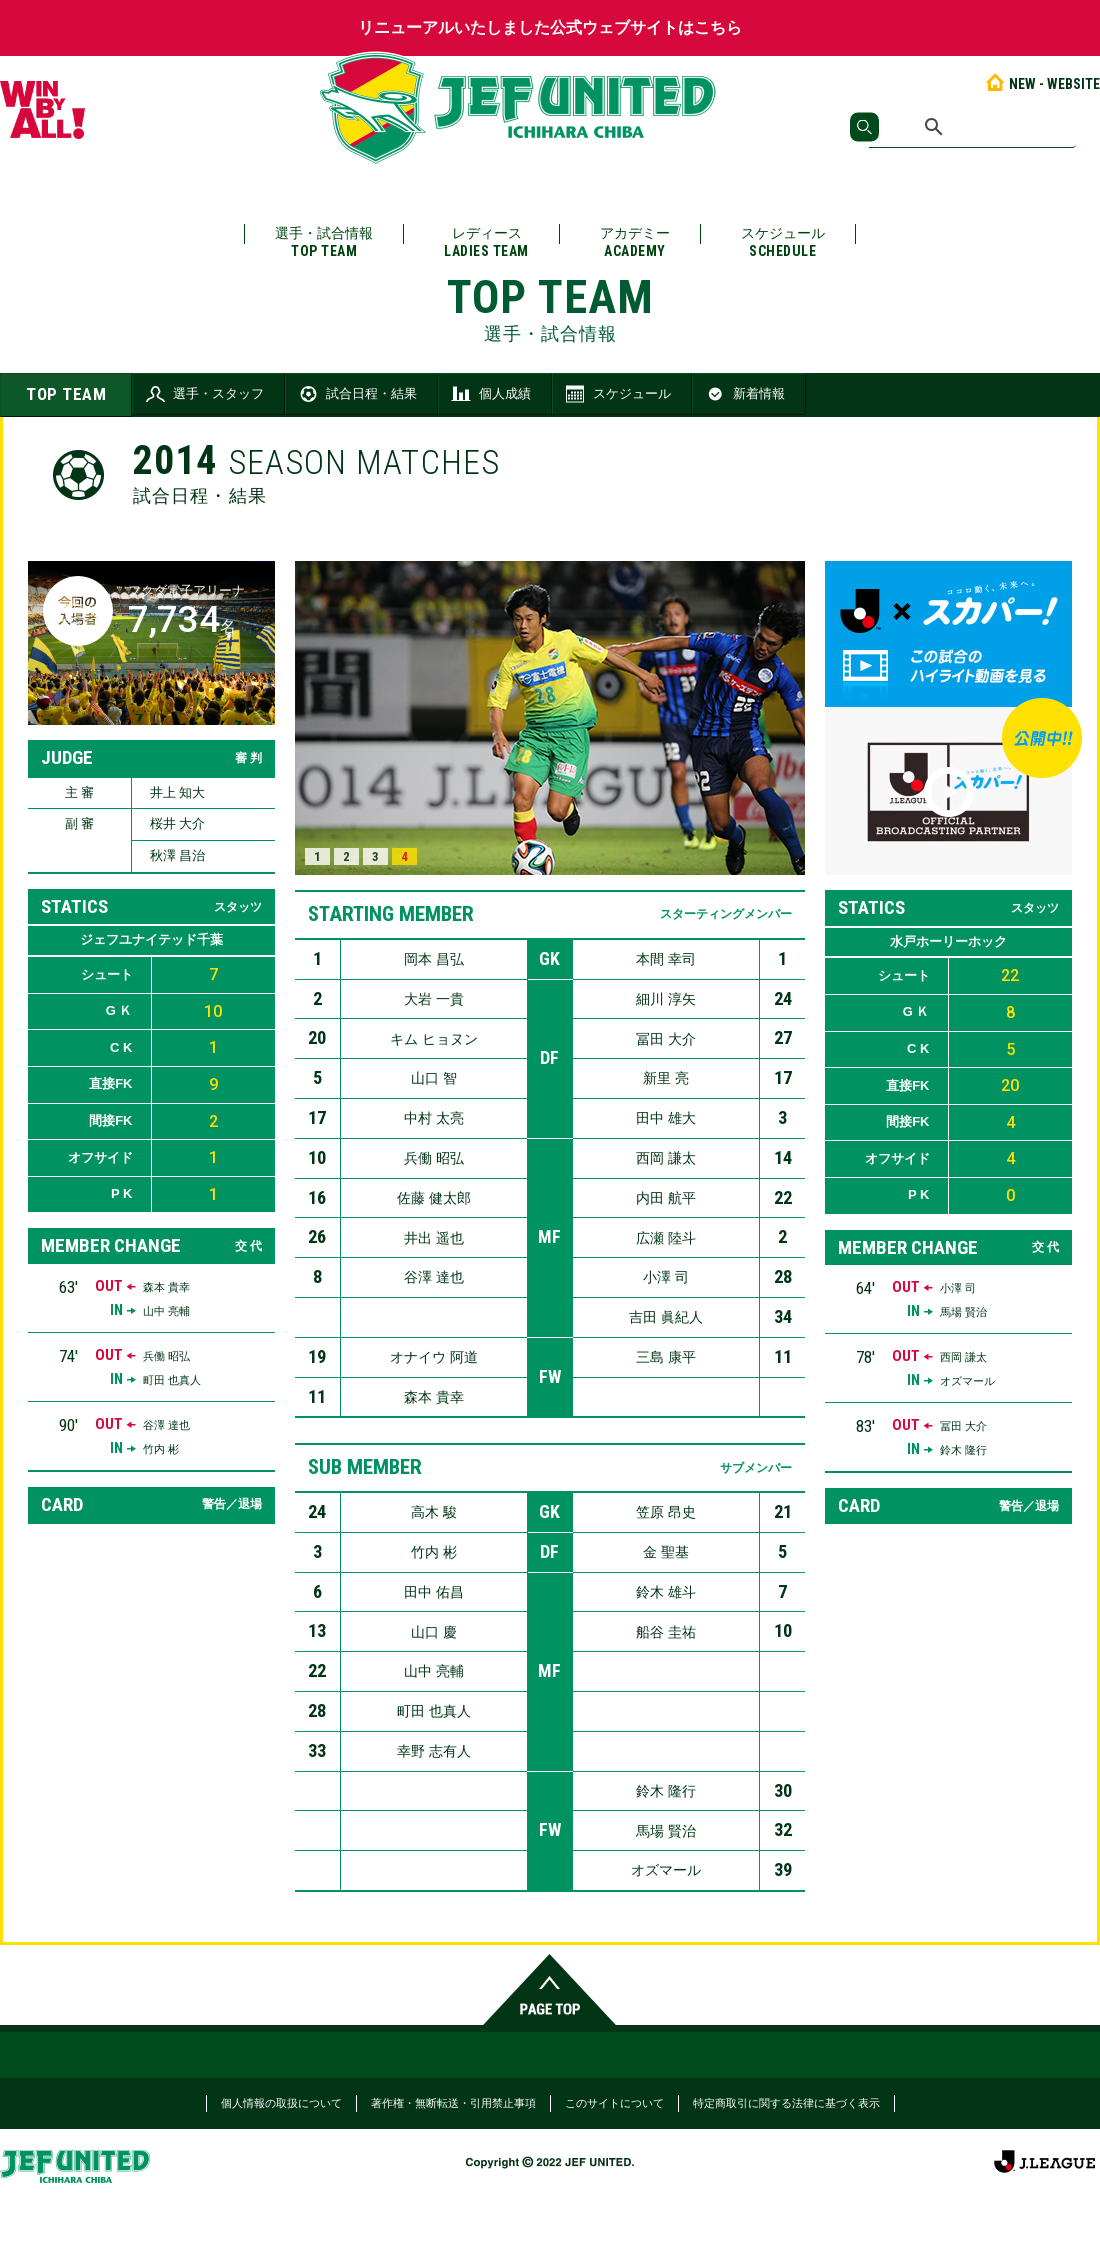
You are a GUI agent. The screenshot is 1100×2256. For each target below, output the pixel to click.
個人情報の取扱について (281, 2103)
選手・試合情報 (324, 242)
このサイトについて (614, 2103)
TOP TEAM (66, 394)
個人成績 (490, 394)
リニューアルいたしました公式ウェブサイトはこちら (550, 27)
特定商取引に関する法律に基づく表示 (786, 2103)
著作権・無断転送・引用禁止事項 (453, 2103)
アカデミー (635, 242)
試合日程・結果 (356, 394)
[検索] (972, 127)
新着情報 (744, 394)
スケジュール (783, 242)
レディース (486, 242)
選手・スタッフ (203, 394)
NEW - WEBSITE (1041, 84)
